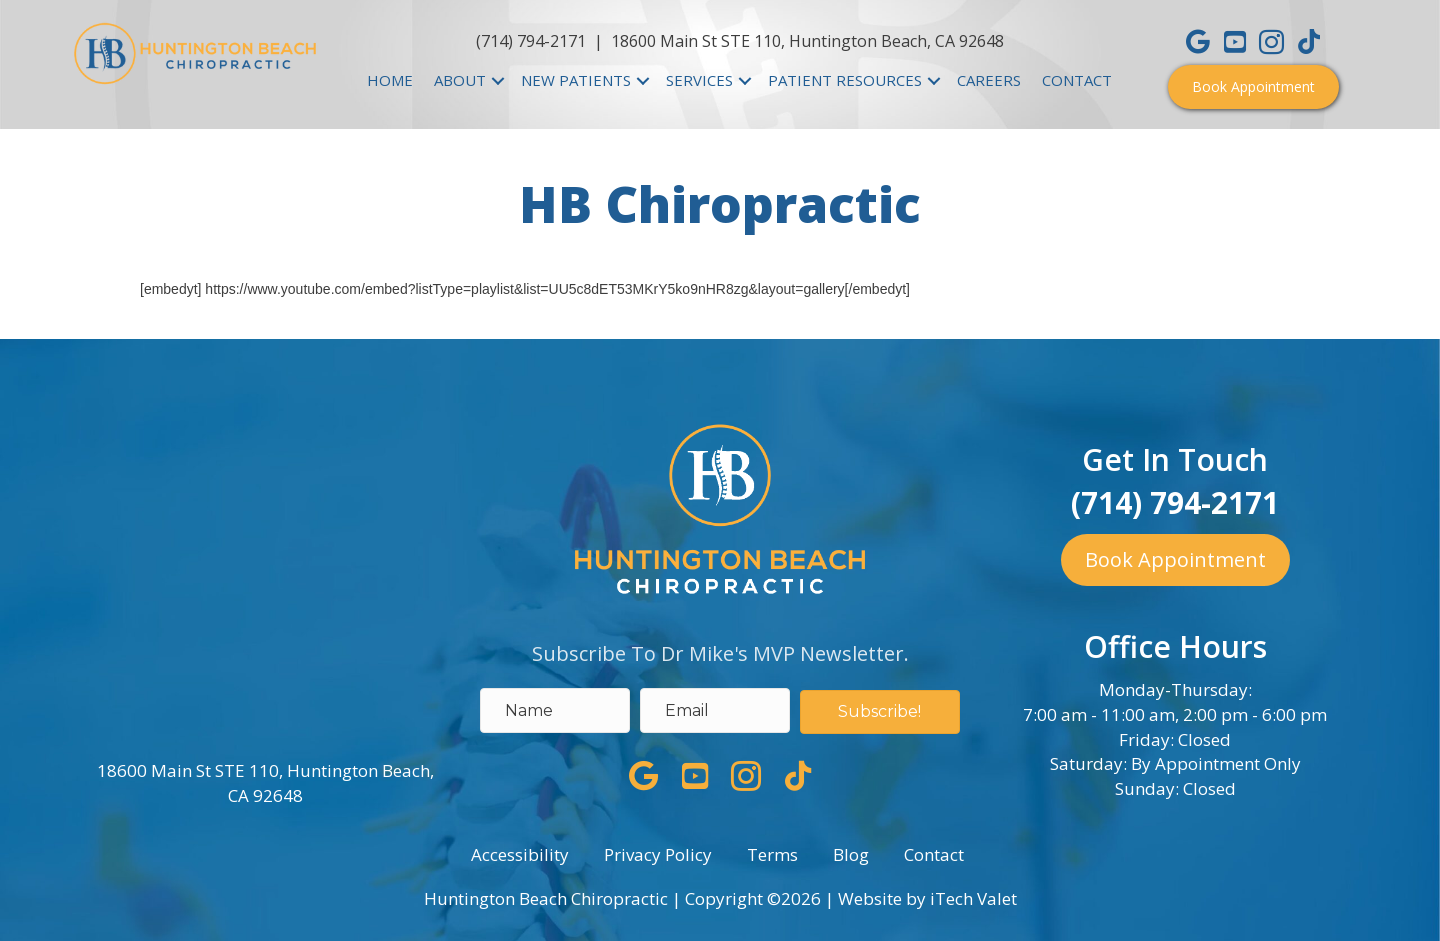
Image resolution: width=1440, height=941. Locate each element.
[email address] (715, 710)
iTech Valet (973, 898)
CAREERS (989, 80)
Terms (772, 854)
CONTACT (1077, 80)
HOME (390, 80)
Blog (851, 854)
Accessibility (520, 854)
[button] (1253, 87)
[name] (555, 710)
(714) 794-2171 (531, 41)
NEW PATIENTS (576, 80)
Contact (934, 854)
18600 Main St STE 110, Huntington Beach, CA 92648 (807, 41)
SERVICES (699, 80)
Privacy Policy (658, 854)
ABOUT (460, 80)
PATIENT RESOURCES (845, 80)
